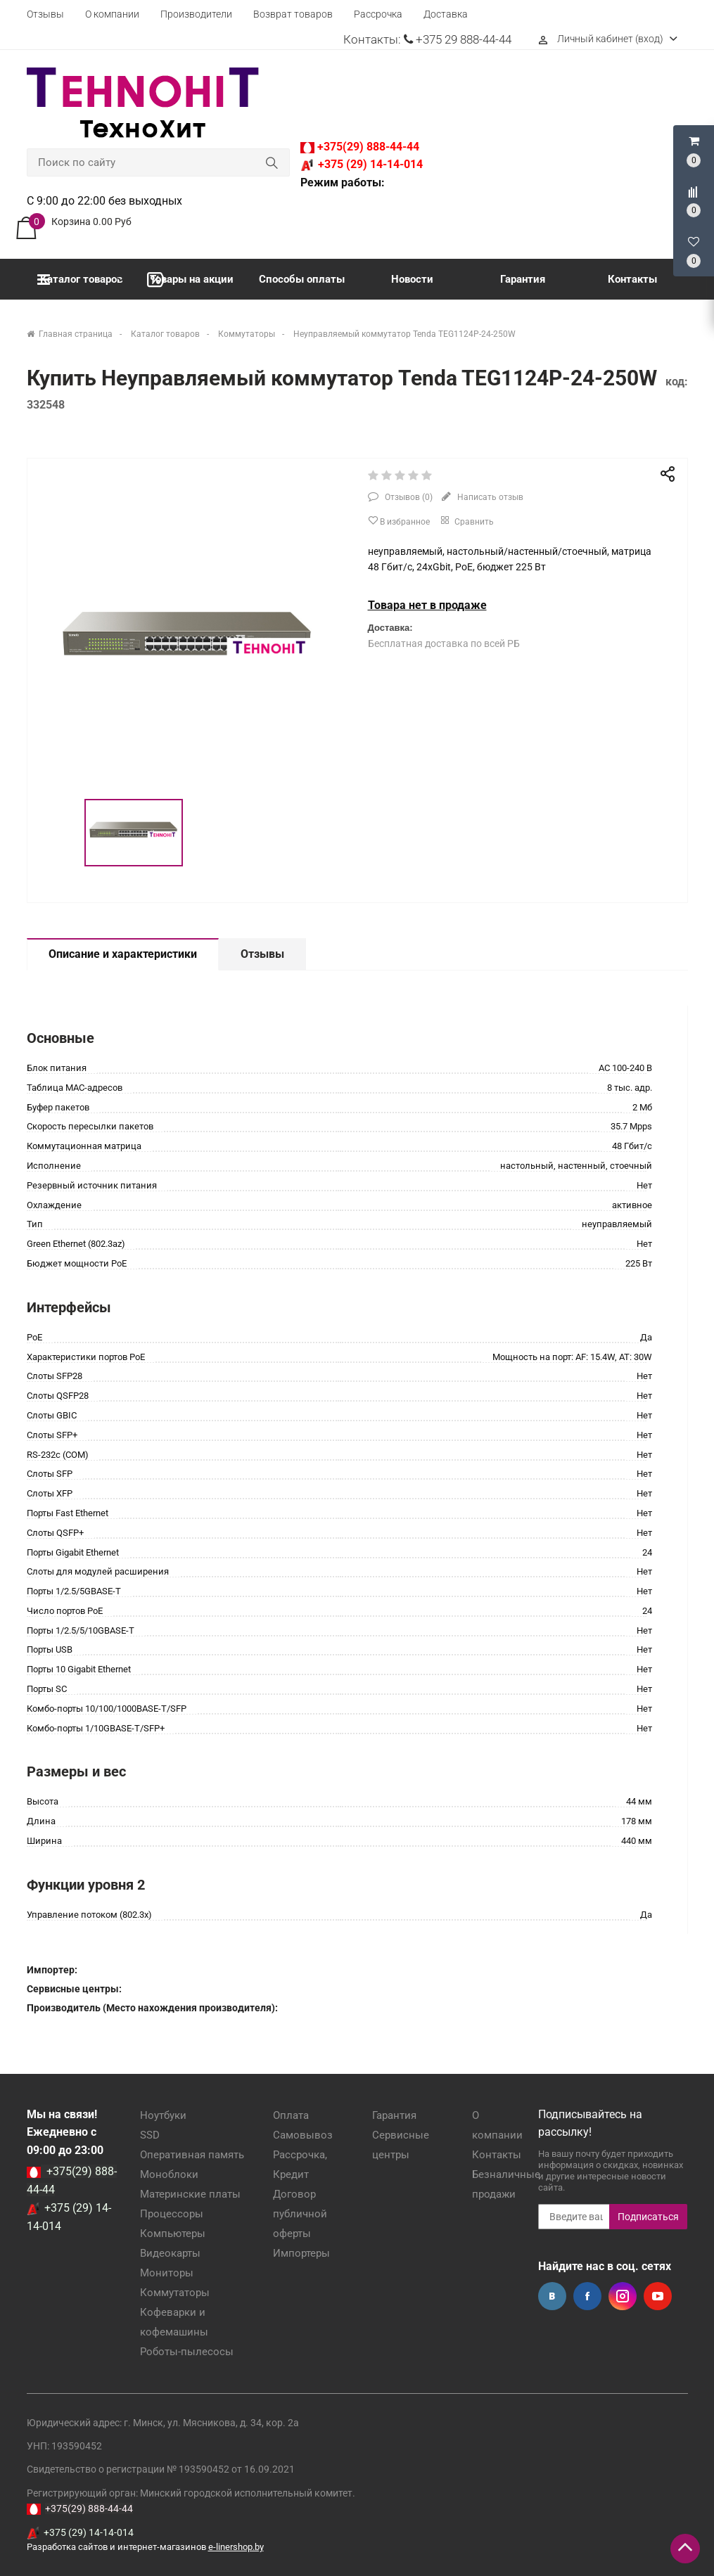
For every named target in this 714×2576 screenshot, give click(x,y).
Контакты (632, 279)
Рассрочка (378, 14)
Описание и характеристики (123, 954)
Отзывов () (408, 497)
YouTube (658, 2296)
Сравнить (466, 520)
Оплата (291, 2115)
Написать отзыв (489, 497)
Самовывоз (303, 2135)
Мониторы (166, 2273)
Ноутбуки (163, 2115)
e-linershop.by (236, 2547)
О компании (112, 14)
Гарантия (522, 279)
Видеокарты (170, 2253)
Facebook (587, 2296)
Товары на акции (190, 279)
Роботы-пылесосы (187, 2351)
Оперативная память (192, 2154)
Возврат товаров (293, 14)
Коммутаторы (175, 2292)
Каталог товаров (80, 279)
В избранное (399, 521)
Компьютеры (172, 2233)
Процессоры (171, 2213)
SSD (150, 2135)
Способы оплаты (302, 279)
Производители (196, 14)
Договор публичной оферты (300, 2214)
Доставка (445, 14)
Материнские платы (190, 2194)
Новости (412, 279)
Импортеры (301, 2253)
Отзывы (45, 14)
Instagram (622, 2296)
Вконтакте (552, 2296)
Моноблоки (169, 2174)
